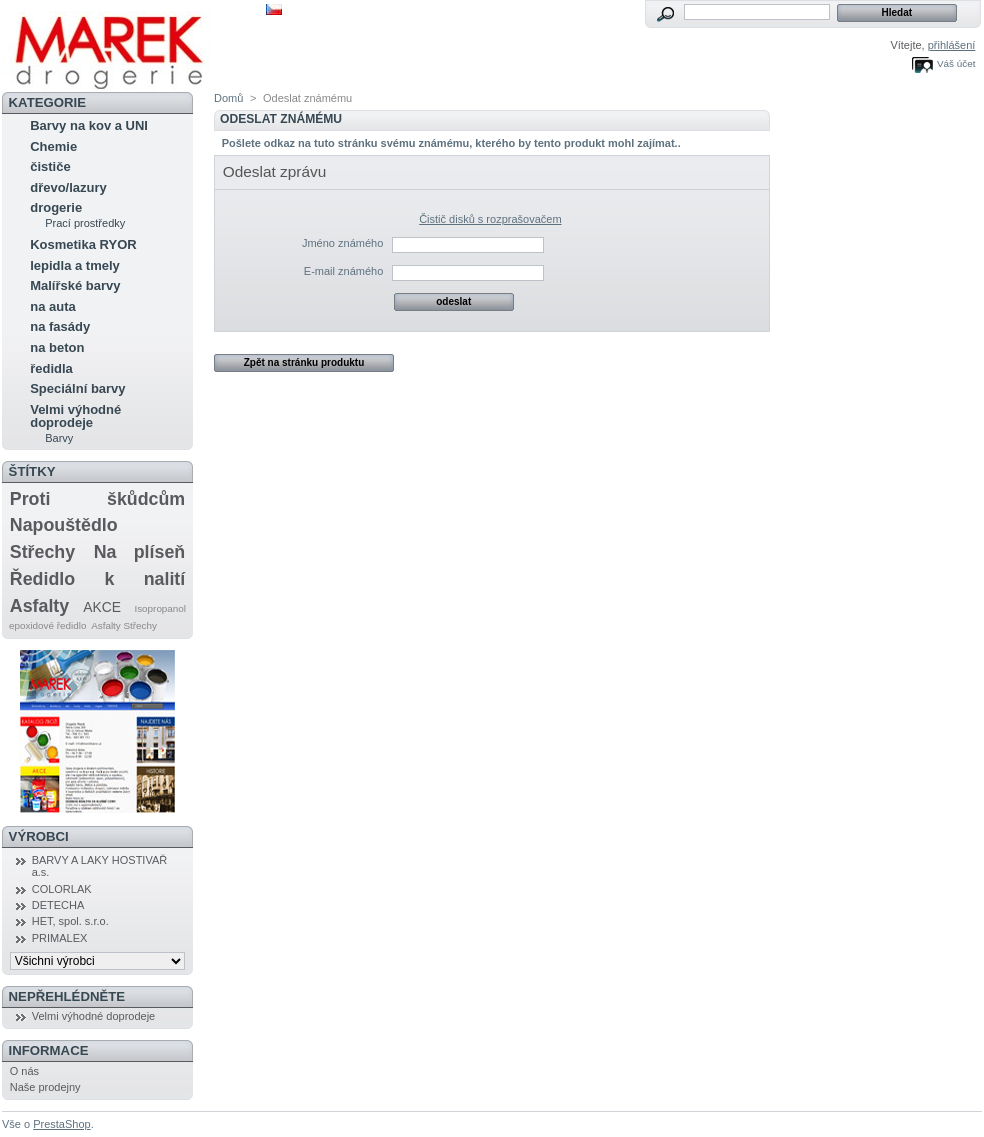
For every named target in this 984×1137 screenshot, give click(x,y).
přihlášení (952, 45)
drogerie (56, 207)
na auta (53, 306)
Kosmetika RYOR (83, 244)
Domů (228, 98)
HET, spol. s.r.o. (70, 921)
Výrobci (39, 836)
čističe (50, 166)
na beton (57, 347)
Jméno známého (342, 243)
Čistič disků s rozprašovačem (490, 219)
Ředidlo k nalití (97, 579)
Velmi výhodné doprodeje (75, 416)
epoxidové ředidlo (47, 625)
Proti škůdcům (97, 499)
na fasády (60, 326)
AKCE (102, 607)
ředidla (51, 368)
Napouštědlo (64, 525)
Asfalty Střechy (124, 625)
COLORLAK (62, 889)
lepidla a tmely (75, 265)
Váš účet (956, 63)
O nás (24, 1071)
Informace (49, 1050)
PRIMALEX (60, 938)
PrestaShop (61, 1124)
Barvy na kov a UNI (89, 125)
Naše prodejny (45, 1087)
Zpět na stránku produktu (304, 362)
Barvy (59, 438)
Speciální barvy (77, 388)
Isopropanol (160, 608)
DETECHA (58, 905)
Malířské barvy (75, 285)
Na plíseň (139, 552)
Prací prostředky (85, 223)
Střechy (42, 552)
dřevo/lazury (68, 187)
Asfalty (39, 606)
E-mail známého (343, 271)
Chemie (53, 146)
